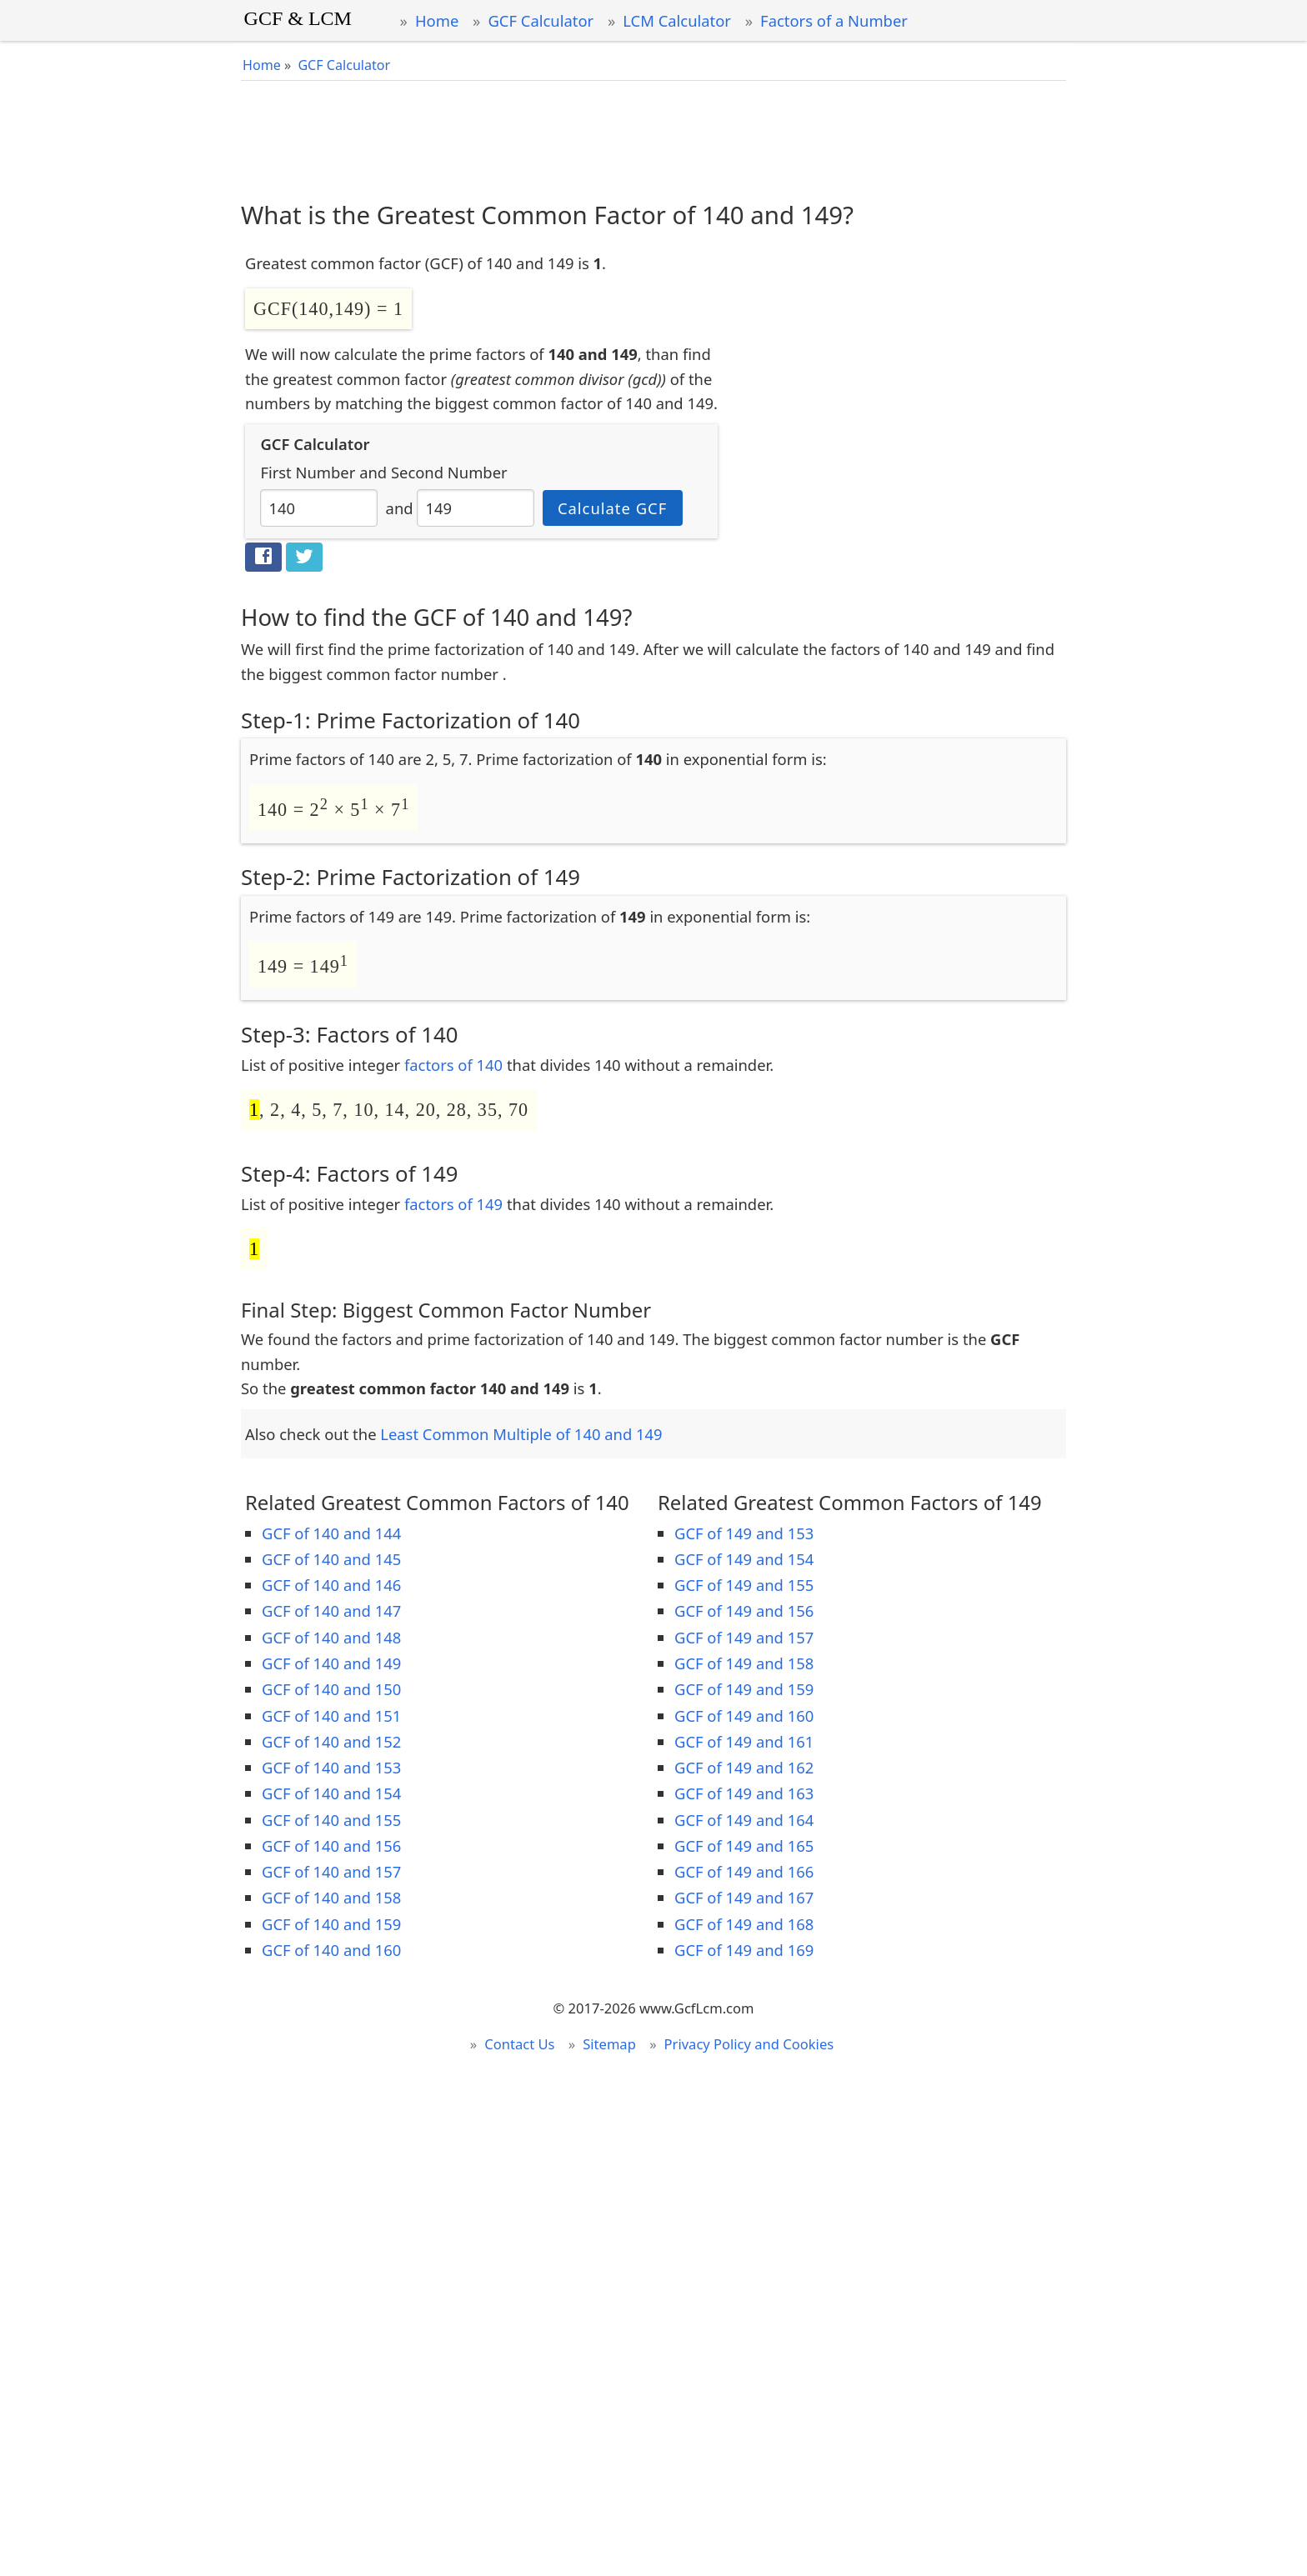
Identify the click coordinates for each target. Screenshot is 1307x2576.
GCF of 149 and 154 (744, 1558)
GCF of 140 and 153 (331, 1767)
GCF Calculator (540, 20)
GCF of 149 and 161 (744, 1741)
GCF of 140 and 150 (331, 1688)
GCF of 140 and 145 (331, 1558)
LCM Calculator (677, 20)
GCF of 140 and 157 (331, 1871)
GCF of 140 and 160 (331, 1949)
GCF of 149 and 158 (744, 1663)
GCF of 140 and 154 (331, 1793)
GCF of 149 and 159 (744, 1688)
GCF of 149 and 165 (744, 1845)
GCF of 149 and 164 (744, 1819)
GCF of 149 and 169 (744, 1949)
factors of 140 (453, 1064)
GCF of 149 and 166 (744, 1871)
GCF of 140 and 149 (331, 1663)
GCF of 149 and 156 (744, 1610)
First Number (307, 472)
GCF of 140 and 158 (331, 1897)
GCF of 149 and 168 (744, 1923)
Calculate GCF (612, 508)
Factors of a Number (834, 20)
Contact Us (519, 2043)
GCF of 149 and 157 (744, 1637)
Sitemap (609, 2043)
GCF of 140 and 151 (331, 1715)
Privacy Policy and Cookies (749, 2043)
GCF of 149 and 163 (744, 1793)
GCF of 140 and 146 (331, 1584)
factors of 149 (453, 1203)
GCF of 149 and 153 (744, 1533)
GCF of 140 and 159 (331, 1923)
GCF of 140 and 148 (331, 1637)
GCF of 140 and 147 (331, 1610)
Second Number (449, 472)
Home (436, 20)
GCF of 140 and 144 (331, 1533)
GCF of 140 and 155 (331, 1819)
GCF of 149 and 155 (744, 1584)
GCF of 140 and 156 (331, 1845)
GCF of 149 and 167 (744, 1897)
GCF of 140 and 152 (331, 1741)
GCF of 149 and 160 (744, 1715)
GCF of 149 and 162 (744, 1767)
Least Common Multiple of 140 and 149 (521, 1433)
